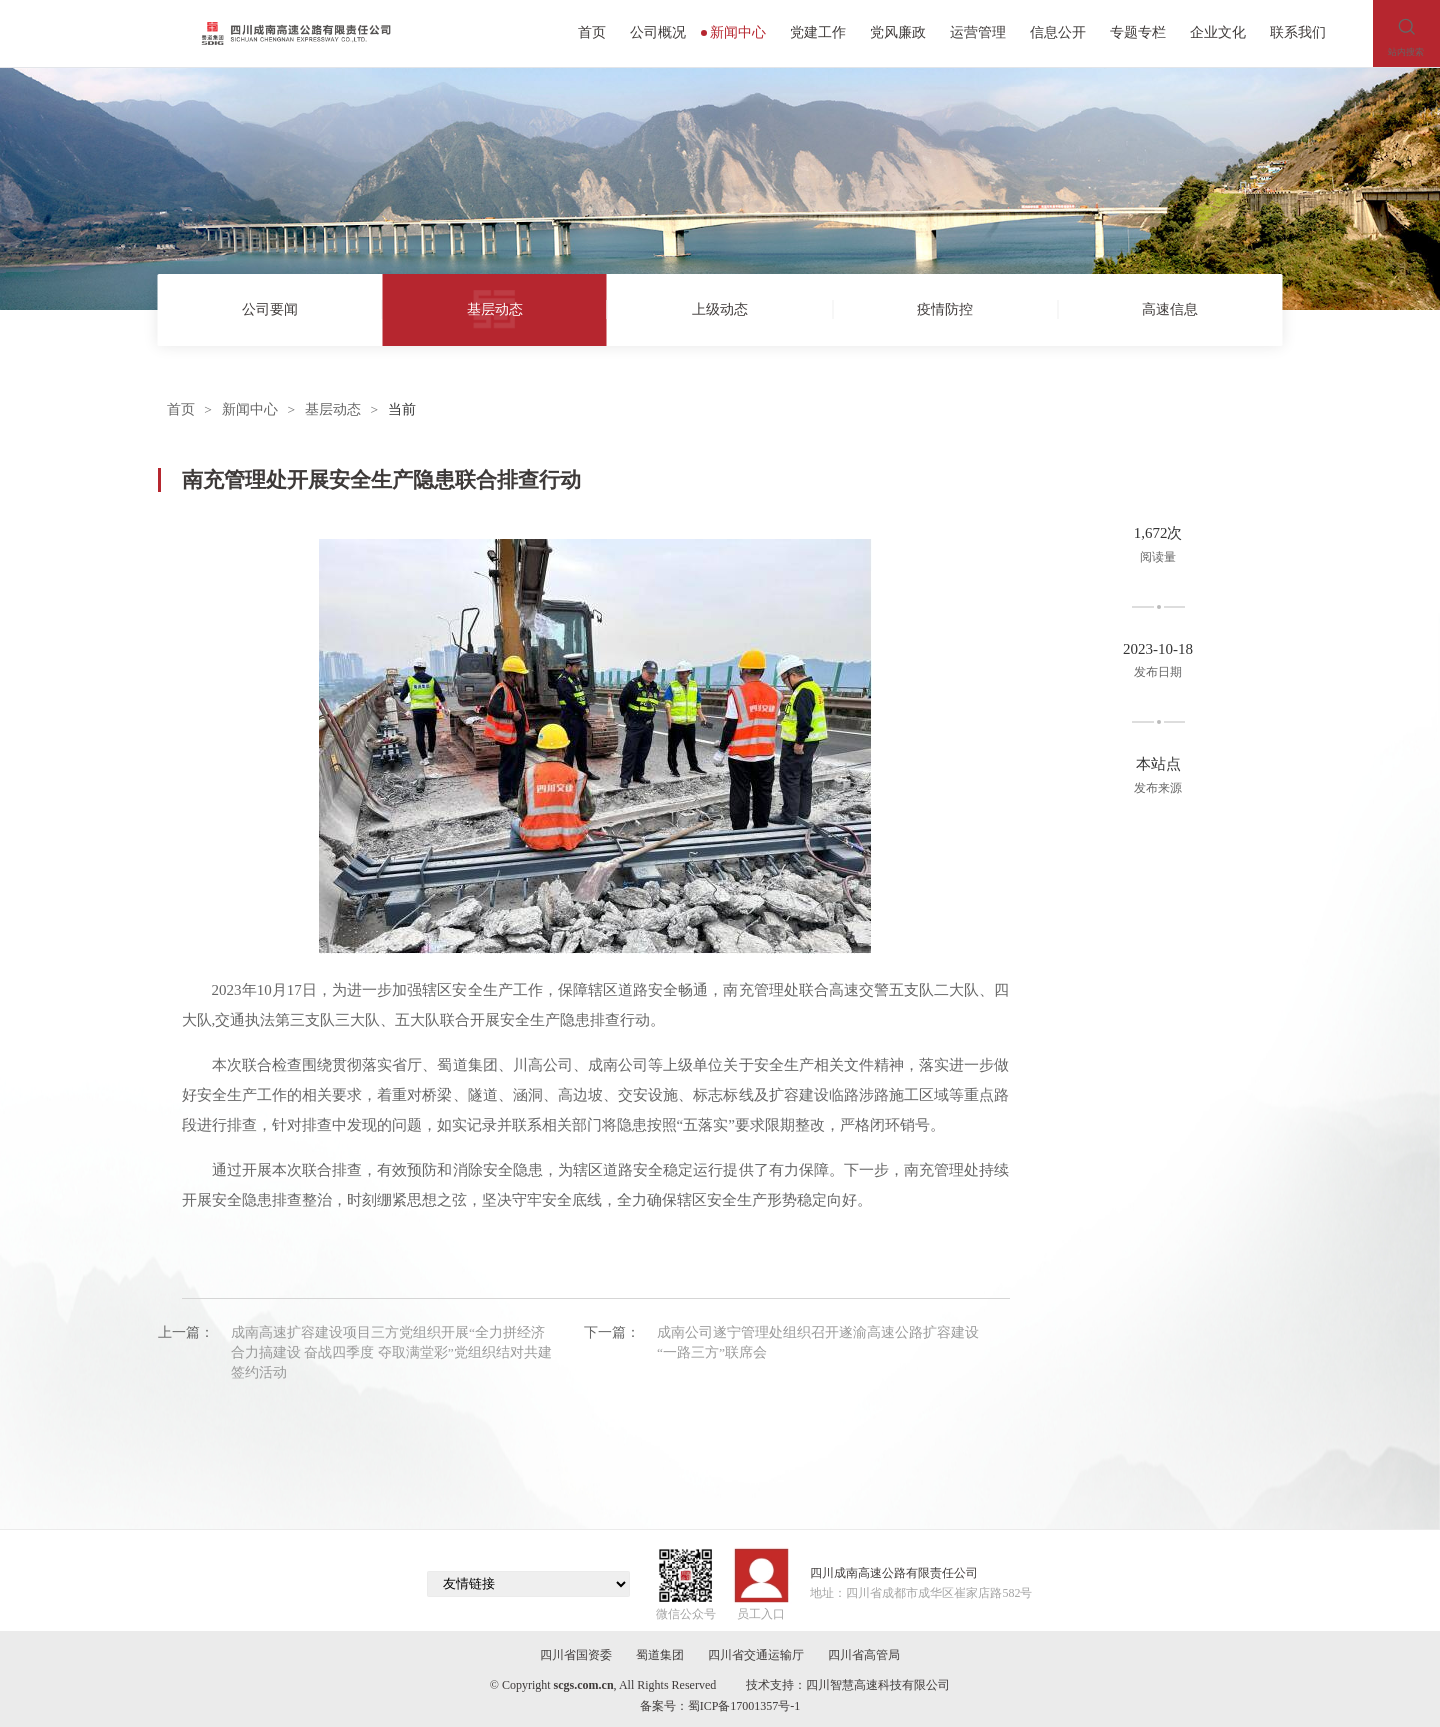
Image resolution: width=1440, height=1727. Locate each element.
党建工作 (818, 32)
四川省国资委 (576, 1655)
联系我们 (1298, 32)
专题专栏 (1138, 32)
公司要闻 (270, 309)
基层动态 (495, 309)
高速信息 (1170, 309)
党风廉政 (898, 32)
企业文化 (1218, 32)
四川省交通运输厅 (756, 1655)
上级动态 (720, 309)
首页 (592, 32)
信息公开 (1058, 32)
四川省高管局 (864, 1655)
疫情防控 (945, 309)
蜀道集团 (660, 1655)
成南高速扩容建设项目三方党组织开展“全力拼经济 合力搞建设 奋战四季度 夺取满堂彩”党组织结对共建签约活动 (391, 1353)
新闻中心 (734, 32)
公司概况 (658, 32)
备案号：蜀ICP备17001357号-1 (720, 1706)
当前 (402, 409)
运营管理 (978, 32)
